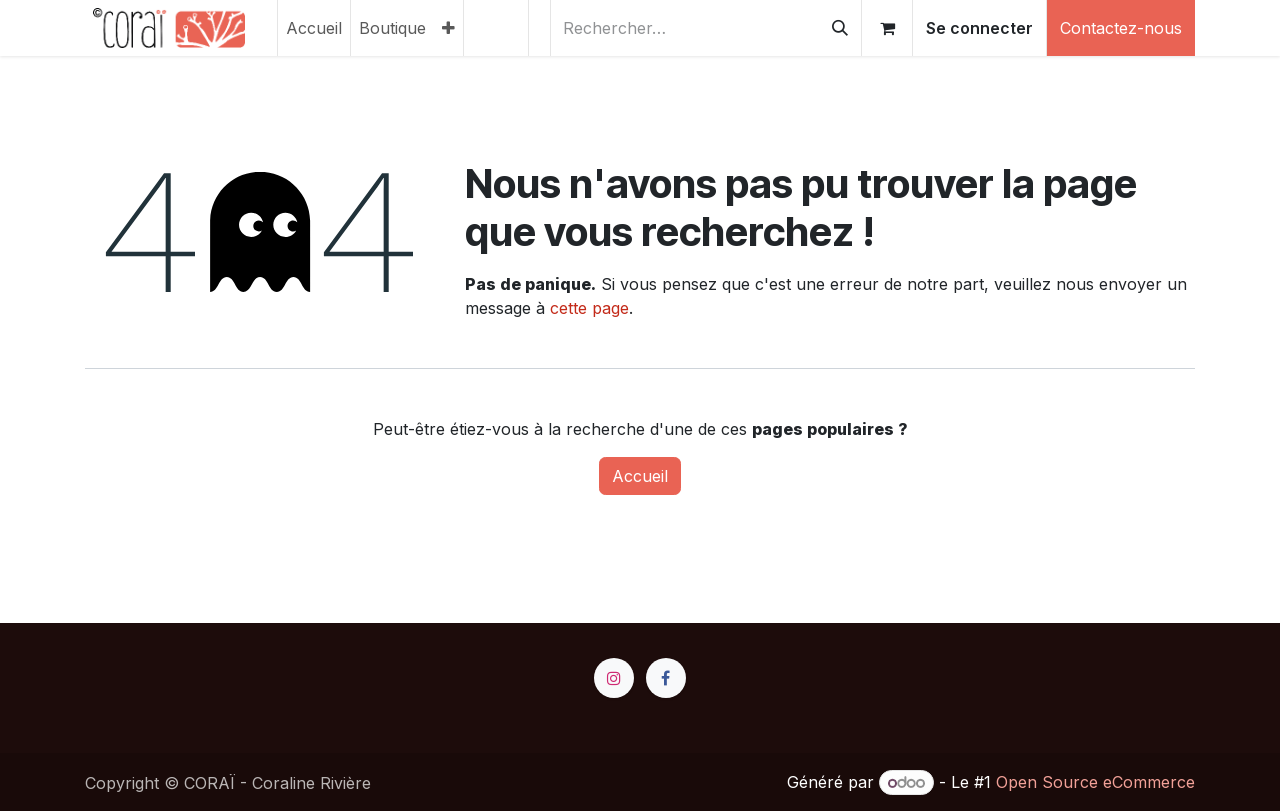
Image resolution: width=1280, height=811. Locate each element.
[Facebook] (666, 678)
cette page (589, 308)
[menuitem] (314, 28)
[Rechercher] (840, 28)
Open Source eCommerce (1095, 782)
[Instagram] (614, 678)
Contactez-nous (1121, 28)
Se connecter (979, 28)
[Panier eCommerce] (887, 28)
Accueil (640, 476)
